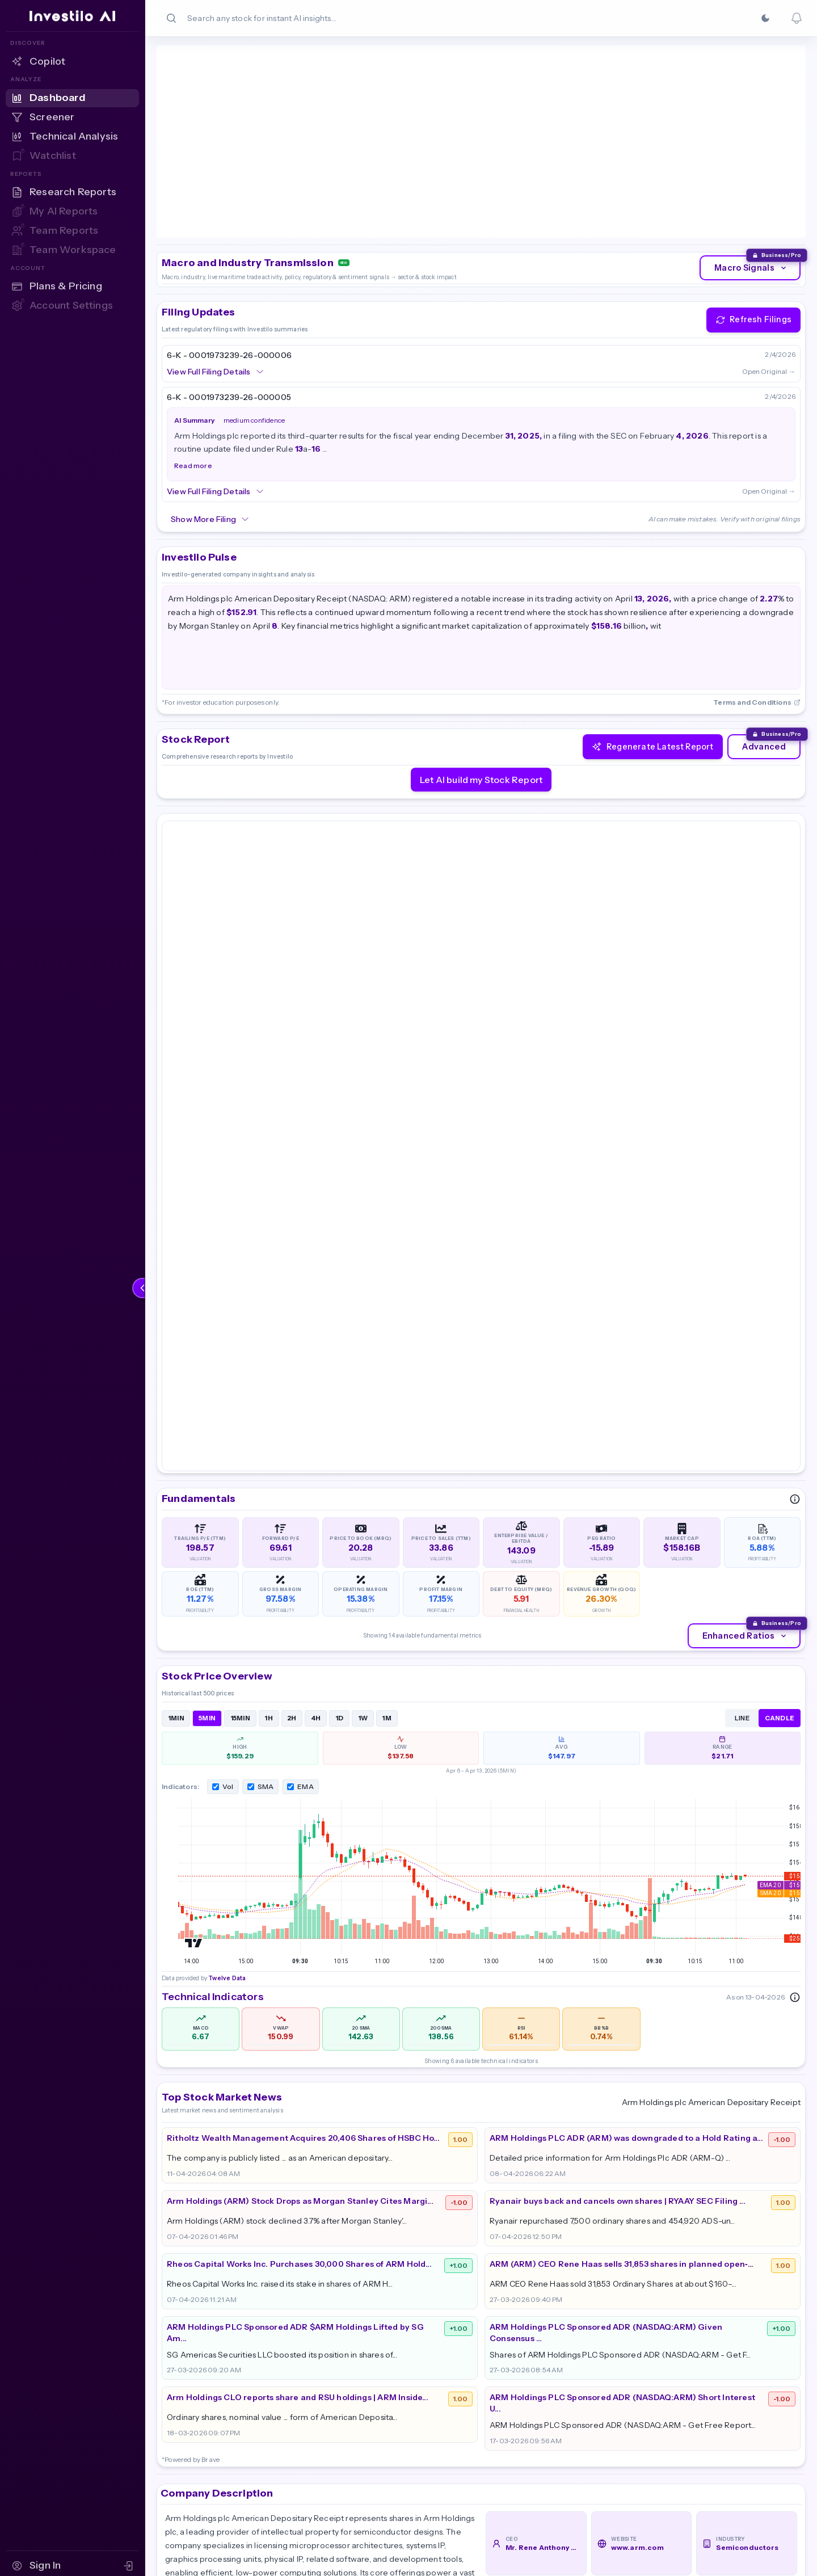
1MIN (176, 1273)
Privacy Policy (731, 2381)
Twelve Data (226, 128)
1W (363, 1273)
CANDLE (780, 1273)
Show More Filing (210, 420)
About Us (506, 2359)
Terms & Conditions (743, 2424)
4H (316, 1273)
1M (386, 1273)
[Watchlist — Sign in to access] (72, 156)
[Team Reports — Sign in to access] (72, 231)
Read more (193, 367)
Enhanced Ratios (745, 1191)
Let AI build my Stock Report (481, 680)
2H (292, 1273)
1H (268, 1273)
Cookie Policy (730, 2403)
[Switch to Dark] (765, 18)
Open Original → (768, 272)
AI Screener (619, 2403)
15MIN (240, 1273)
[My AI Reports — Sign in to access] (72, 212)
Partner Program (737, 2359)
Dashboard (617, 2359)
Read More (191, 2190)
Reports (610, 2381)
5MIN (207, 1273)
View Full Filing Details (215, 272)
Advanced (764, 647)
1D (339, 1273)
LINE (742, 1273)
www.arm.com (637, 2102)
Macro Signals (751, 169)
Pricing (501, 2381)
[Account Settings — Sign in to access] (72, 306)
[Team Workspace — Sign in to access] (72, 250)
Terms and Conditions (757, 603)
